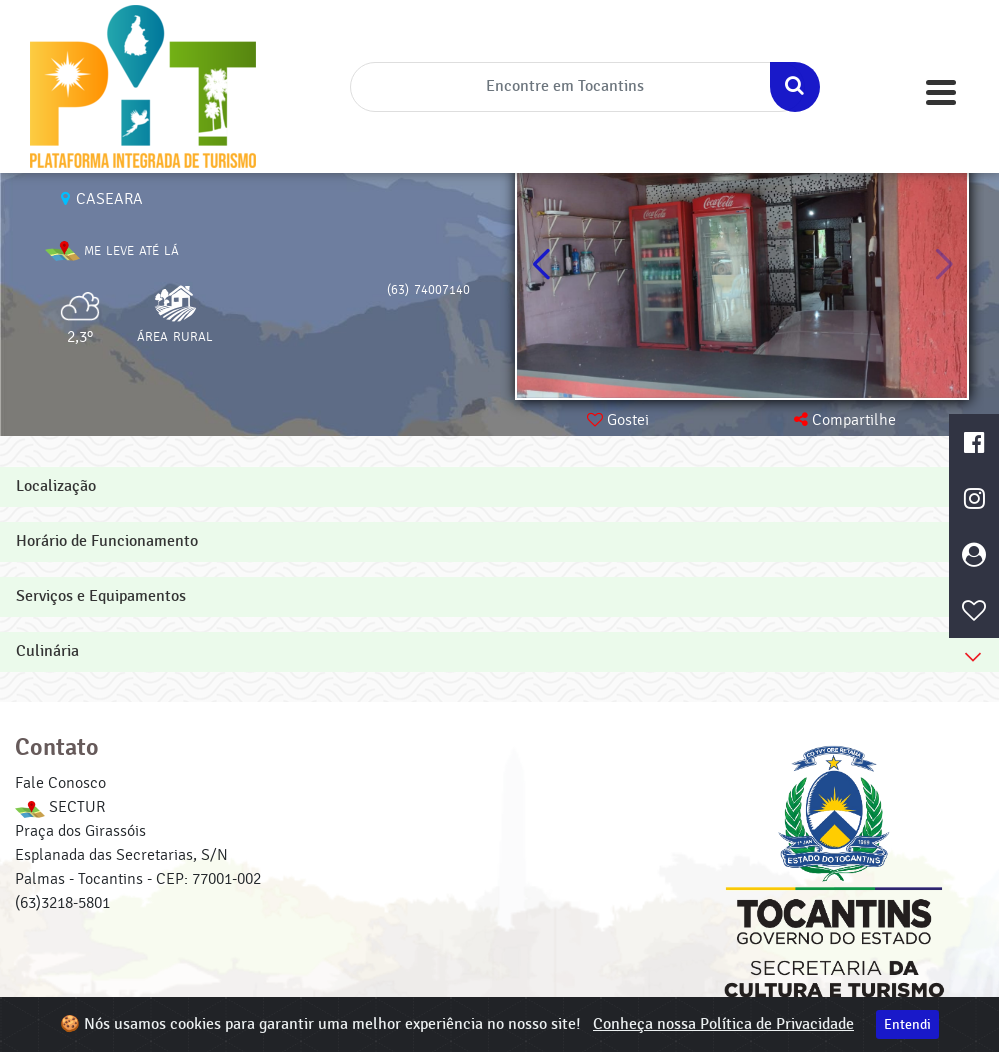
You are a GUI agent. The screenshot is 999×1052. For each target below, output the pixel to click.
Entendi (907, 1024)
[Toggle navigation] (941, 92)
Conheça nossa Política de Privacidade (723, 1024)
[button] (943, 265)
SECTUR (60, 807)
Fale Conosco (60, 783)
